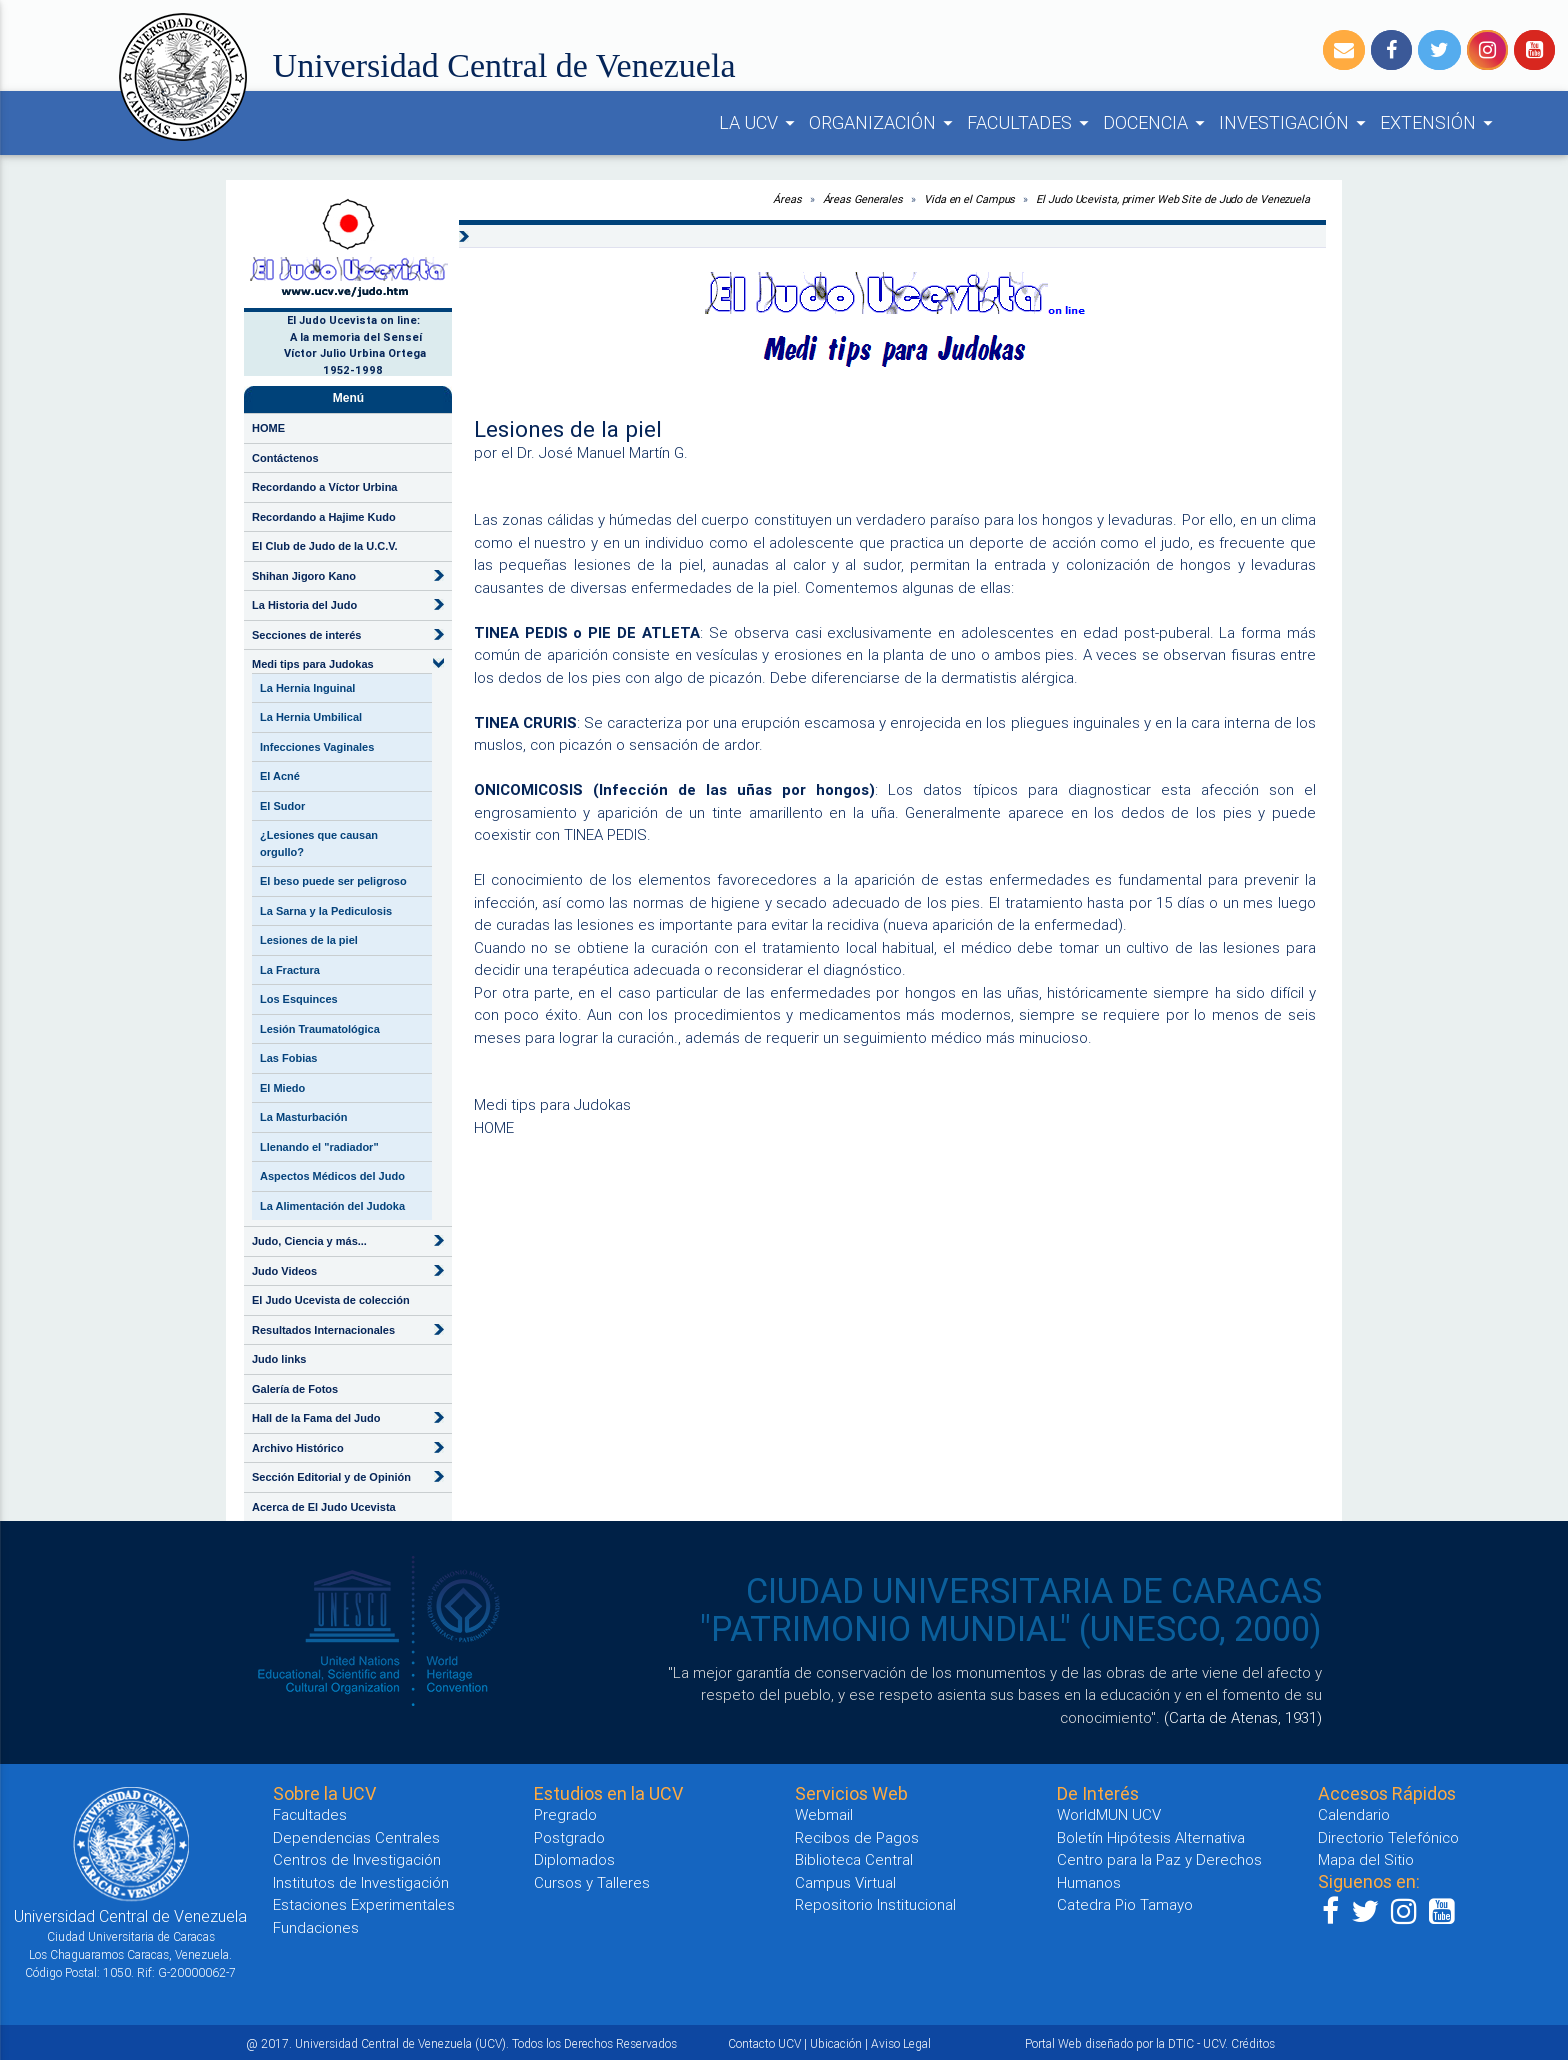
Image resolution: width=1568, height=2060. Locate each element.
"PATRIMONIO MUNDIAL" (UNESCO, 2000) (1011, 1629)
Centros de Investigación (357, 1859)
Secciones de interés (306, 635)
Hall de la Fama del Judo (316, 1418)
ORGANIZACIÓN (884, 123)
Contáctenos (285, 458)
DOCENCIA (1157, 123)
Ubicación (836, 2043)
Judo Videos (284, 1271)
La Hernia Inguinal (307, 688)
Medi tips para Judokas (313, 664)
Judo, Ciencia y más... (309, 1241)
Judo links (279, 1359)
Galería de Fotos (295, 1389)
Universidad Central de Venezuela (504, 65)
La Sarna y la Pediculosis (326, 911)
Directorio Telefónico (1388, 1837)
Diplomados (574, 1859)
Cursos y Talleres (592, 1882)
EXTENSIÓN (1439, 123)
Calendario (1354, 1814)
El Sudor (282, 806)
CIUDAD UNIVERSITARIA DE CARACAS (1034, 1591)
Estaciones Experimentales (364, 1904)
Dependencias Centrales (356, 1837)
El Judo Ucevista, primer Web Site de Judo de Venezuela (1173, 199)
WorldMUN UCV (1109, 1814)
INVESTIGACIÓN (1295, 123)
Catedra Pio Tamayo (1125, 1904)
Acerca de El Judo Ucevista (324, 1507)
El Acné (280, 776)
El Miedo (282, 1088)
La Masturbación (303, 1117)
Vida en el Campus (969, 199)
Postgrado (569, 1837)
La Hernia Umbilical (311, 717)
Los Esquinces (299, 999)
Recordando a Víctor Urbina (324, 487)
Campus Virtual (845, 1882)
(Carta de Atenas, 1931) (1243, 1717)
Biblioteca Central (854, 1859)
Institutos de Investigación (361, 1882)
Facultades (310, 1814)
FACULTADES (1031, 123)
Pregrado (565, 1814)
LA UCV (760, 123)
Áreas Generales (863, 199)
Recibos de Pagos (857, 1837)
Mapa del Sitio (1366, 1859)
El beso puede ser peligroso (333, 881)
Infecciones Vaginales (317, 747)
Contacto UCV (764, 2043)
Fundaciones (316, 1927)
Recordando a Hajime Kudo (324, 517)
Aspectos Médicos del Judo (332, 1176)
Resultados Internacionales (323, 1330)
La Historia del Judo (304, 605)
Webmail (824, 1814)
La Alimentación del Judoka (332, 1206)
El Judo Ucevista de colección (331, 1300)
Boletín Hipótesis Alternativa (1151, 1837)
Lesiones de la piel (309, 940)
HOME (268, 428)
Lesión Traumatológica (320, 1029)
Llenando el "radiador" (319, 1147)
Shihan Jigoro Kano (304, 576)
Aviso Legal (901, 2043)
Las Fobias (288, 1058)
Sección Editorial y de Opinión (331, 1477)
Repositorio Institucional (875, 1904)
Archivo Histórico (298, 1448)
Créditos (1253, 2043)
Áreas (787, 199)
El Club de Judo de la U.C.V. (325, 546)
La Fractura (290, 970)
